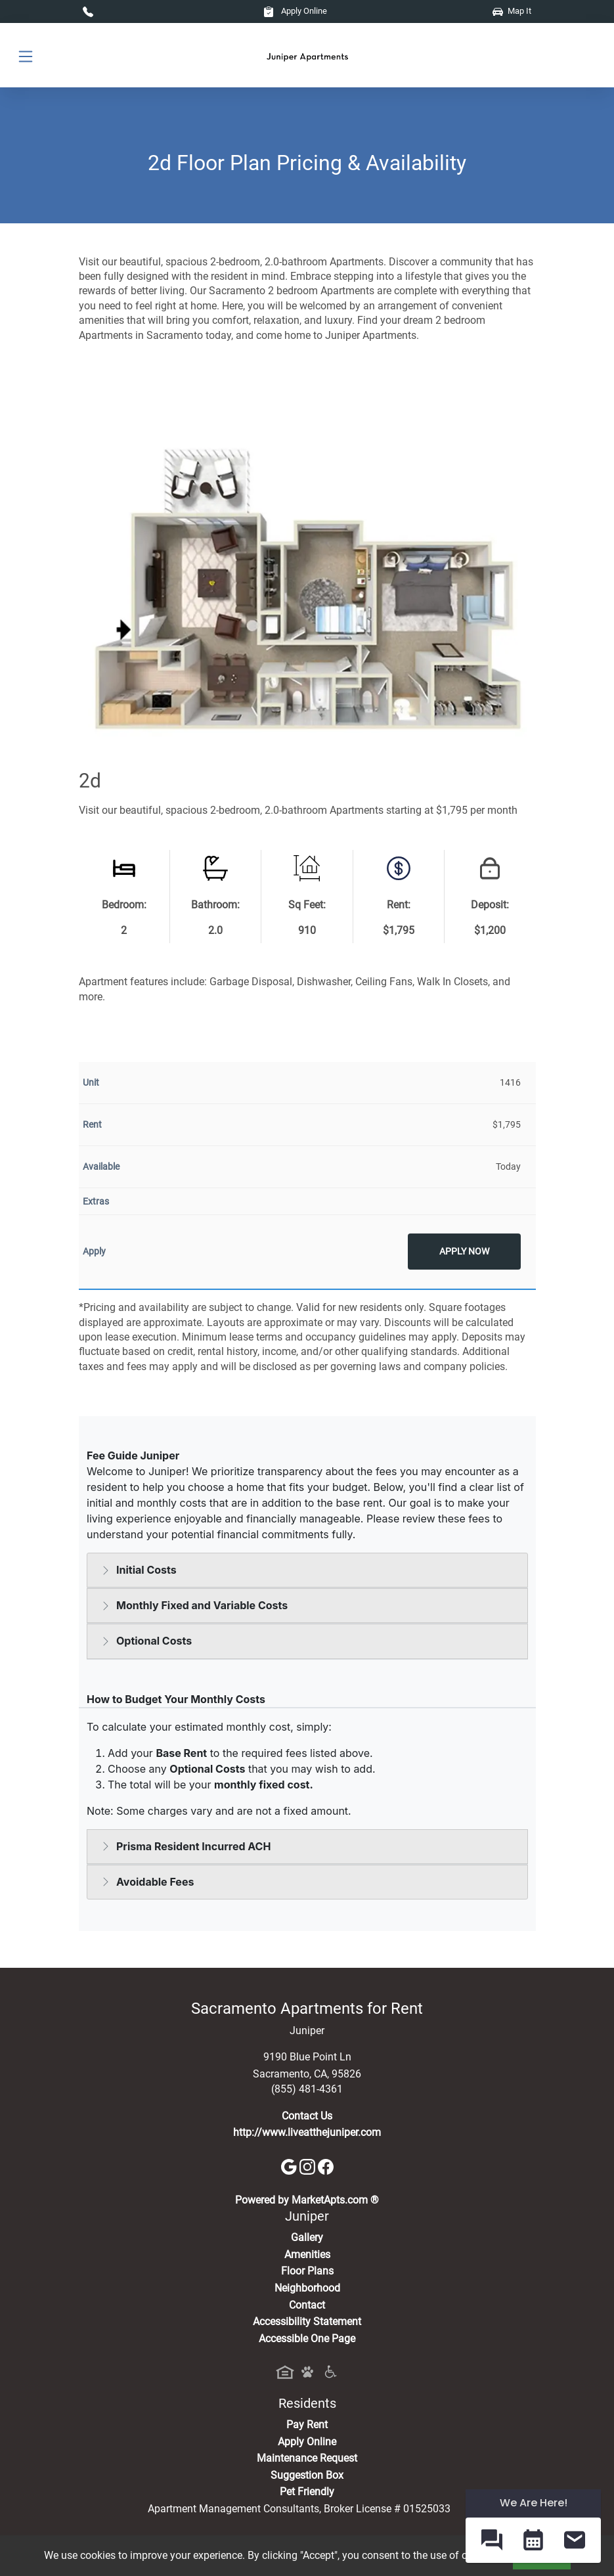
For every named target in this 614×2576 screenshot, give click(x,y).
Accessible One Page (307, 2338)
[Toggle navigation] (25, 55)
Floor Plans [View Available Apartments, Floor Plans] (307, 2271)
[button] (491, 2540)
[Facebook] (326, 2166)
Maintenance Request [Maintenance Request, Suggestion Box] (307, 2458)
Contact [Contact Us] (307, 2305)
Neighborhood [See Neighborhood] (307, 2288)
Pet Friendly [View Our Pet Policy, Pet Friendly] (307, 2491)
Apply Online (295, 11)
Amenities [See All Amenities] (307, 2254)
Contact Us (307, 2116)
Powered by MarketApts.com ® (307, 2200)
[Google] (290, 2166)
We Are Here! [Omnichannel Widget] (533, 2502)
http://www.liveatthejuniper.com (307, 2132)
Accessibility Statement (307, 2321)
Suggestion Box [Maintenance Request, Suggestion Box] (307, 2475)
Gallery (307, 2237)
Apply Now (464, 1251)
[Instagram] (308, 2166)
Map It (512, 11)
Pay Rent (307, 2424)
